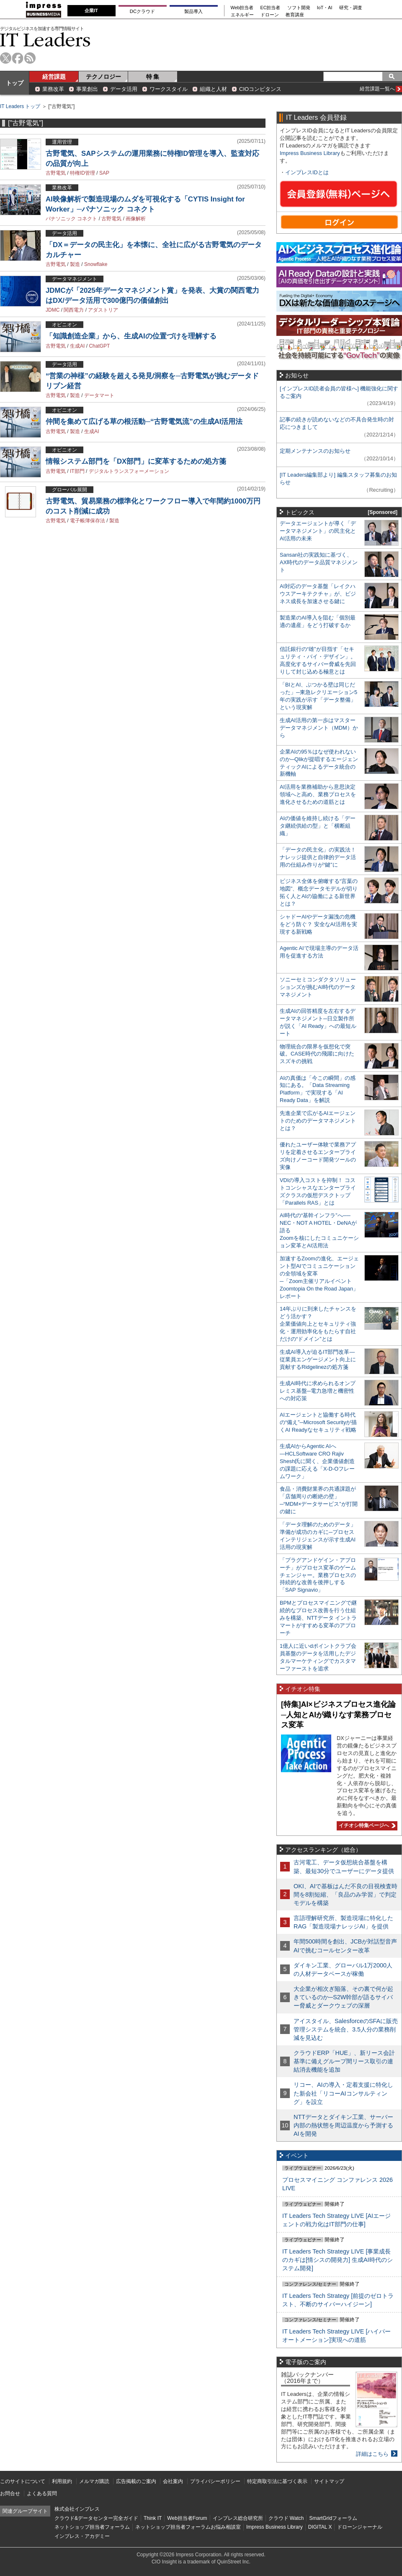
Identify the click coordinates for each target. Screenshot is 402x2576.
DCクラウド (142, 11)
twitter (5, 58)
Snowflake (95, 264)
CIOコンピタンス (260, 89)
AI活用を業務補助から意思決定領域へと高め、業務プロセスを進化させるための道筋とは (318, 794)
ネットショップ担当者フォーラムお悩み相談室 (188, 2527)
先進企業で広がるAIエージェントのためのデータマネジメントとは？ (318, 1120)
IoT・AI (324, 7)
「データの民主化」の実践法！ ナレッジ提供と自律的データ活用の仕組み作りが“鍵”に (318, 857)
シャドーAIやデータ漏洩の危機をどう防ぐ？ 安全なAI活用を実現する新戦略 (318, 924)
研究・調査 (350, 7)
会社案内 (173, 2481)
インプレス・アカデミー (82, 2536)
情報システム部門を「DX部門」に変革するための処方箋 (136, 461)
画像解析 (136, 219)
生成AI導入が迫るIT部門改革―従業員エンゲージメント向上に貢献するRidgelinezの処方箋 (318, 1359)
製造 (75, 264)
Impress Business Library (310, 153)
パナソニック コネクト (71, 219)
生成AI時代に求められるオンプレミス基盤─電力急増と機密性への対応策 (318, 1391)
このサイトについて (22, 2481)
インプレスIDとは (307, 172)
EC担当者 (270, 7)
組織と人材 (213, 89)
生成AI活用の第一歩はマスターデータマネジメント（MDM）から (319, 727)
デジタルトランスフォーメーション (129, 471)
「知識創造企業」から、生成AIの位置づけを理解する (131, 336)
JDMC (52, 310)
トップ (14, 83)
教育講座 (295, 15)
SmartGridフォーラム (333, 2518)
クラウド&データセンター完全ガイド (96, 2518)
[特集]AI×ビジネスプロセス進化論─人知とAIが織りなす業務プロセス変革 (338, 1714)
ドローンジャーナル (359, 2527)
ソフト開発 (298, 7)
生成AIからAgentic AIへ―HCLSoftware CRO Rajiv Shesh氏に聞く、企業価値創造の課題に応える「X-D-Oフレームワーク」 (317, 1461)
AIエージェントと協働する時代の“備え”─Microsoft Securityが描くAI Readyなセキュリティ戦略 (318, 1422)
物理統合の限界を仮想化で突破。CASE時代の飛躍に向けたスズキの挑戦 (317, 1054)
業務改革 (53, 89)
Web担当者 (242, 7)
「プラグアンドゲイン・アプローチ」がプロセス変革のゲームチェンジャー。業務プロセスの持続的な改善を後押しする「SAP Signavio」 (318, 1575)
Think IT (153, 2518)
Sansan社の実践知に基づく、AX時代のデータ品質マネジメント (319, 562)
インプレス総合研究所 (238, 2518)
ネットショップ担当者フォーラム (92, 2527)
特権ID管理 (82, 173)
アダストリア (103, 310)
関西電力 (74, 310)
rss (30, 58)
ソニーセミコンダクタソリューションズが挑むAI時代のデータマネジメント (318, 987)
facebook (17, 58)
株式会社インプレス (77, 2509)
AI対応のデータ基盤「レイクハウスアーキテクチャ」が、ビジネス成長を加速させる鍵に (318, 593)
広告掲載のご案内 (136, 2481)
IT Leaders (45, 39)
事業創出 (87, 89)
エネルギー (242, 15)
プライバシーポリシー (215, 2481)
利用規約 (62, 2481)
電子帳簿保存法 (87, 521)
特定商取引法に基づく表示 (277, 2481)
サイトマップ (329, 2481)
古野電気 (56, 173)
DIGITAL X (320, 2527)
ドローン (269, 15)
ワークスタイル (168, 89)
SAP (104, 173)
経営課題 (54, 76)
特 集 (153, 76)
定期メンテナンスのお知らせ (315, 451)
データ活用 (123, 89)
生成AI (77, 346)
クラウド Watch (286, 2518)
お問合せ (10, 2493)
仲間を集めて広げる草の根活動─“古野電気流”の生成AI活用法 (144, 422)
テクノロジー (103, 76)
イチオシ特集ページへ (366, 1825)
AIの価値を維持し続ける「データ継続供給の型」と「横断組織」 (318, 825)
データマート (99, 395)
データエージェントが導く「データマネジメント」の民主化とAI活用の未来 (318, 531)
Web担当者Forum (187, 2518)
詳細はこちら (372, 2454)
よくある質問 (42, 2493)
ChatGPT (99, 346)
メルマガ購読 (94, 2481)
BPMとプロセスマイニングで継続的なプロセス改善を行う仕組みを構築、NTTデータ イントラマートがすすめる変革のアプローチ (318, 1618)
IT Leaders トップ (20, 106)
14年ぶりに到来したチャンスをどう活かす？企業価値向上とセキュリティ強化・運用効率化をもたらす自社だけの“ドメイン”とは (318, 1324)
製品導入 (193, 11)
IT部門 (77, 471)
